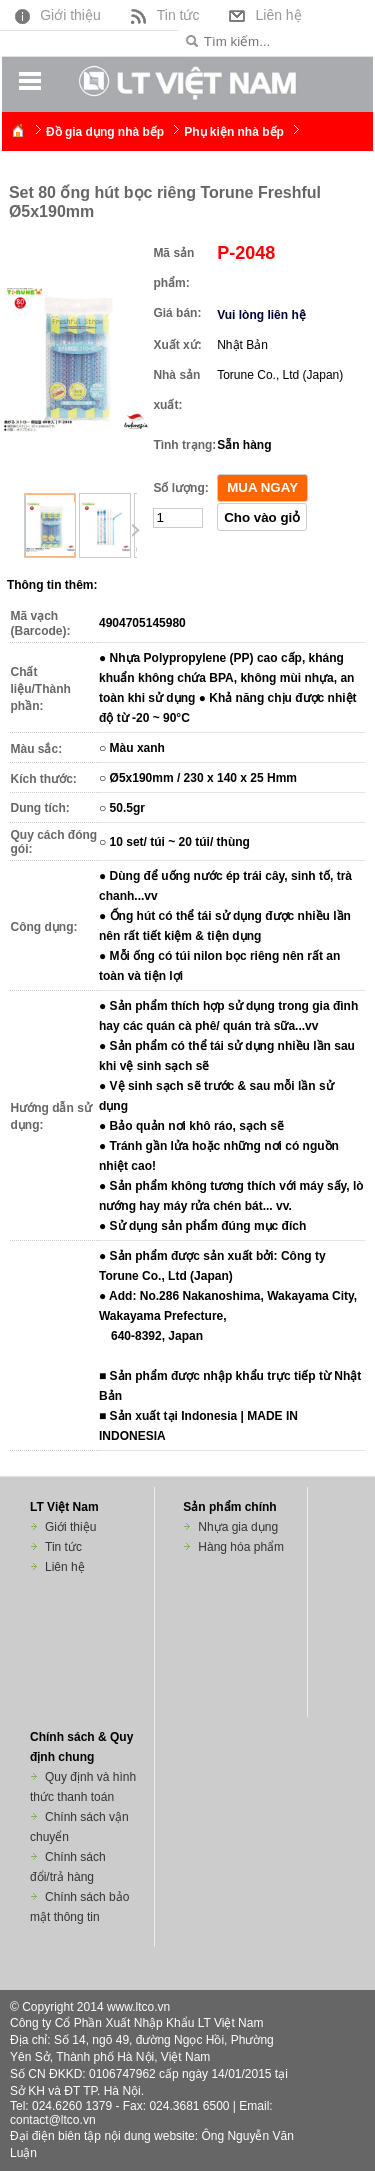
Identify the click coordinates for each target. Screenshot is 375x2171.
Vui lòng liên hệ (261, 315)
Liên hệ (262, 14)
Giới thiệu (55, 14)
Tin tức (163, 14)
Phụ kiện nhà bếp (234, 132)
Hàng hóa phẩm (241, 1547)
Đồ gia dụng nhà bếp (105, 132)
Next (134, 530)
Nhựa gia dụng (238, 1527)
